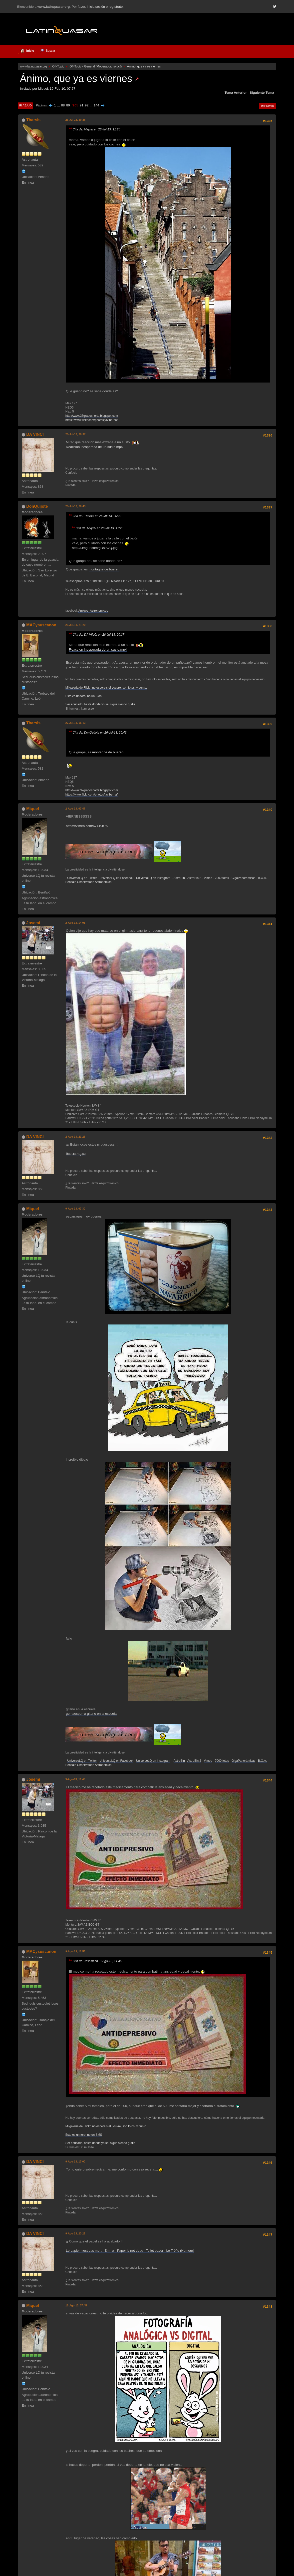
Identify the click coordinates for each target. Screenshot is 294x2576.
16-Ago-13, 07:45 (76, 2305)
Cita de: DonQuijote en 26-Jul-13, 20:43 (100, 732)
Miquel (32, 809)
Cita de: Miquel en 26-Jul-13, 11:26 (96, 129)
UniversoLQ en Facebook (116, 878)
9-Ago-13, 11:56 (75, 1951)
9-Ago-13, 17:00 (75, 2161)
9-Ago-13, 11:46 (75, 1779)
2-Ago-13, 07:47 (75, 808)
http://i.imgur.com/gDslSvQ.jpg (95, 548)
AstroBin (179, 878)
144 (96, 105)
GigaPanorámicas (243, 878)
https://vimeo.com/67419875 (87, 826)
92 (87, 105)
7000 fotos (222, 878)
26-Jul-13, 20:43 (75, 506)
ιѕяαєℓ (117, 66)
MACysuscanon (41, 625)
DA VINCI (35, 434)
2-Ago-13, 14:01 (75, 922)
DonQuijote (37, 506)
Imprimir (267, 105)
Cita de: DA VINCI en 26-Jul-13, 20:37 (98, 634)
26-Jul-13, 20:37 (75, 434)
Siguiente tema (262, 92)
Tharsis (33, 120)
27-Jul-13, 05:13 (75, 722)
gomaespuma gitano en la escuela (91, 1714)
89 (68, 105)
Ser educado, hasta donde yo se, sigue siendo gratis (100, 704)
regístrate (116, 6)
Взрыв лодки (76, 1154)
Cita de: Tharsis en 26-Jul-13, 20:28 (97, 516)
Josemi (33, 923)
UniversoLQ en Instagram (153, 878)
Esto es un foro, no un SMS (83, 696)
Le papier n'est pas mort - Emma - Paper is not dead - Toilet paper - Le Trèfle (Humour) (130, 2250)
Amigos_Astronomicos (93, 610)
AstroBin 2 (194, 878)
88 (63, 105)
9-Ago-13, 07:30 (75, 1208)
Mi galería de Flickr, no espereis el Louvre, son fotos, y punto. (106, 687)
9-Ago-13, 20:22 (75, 2233)
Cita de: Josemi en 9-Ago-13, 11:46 (97, 1961)
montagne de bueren (104, 569)
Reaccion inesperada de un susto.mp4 (94, 447)
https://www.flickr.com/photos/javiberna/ (91, 420)
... (59, 105)
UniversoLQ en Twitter (82, 878)
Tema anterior (236, 92)
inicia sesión (96, 6)
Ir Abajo (25, 105)
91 (81, 105)
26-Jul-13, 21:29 (75, 624)
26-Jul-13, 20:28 (75, 119)
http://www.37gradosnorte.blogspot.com (91, 416)
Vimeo (208, 878)
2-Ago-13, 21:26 (75, 1136)
